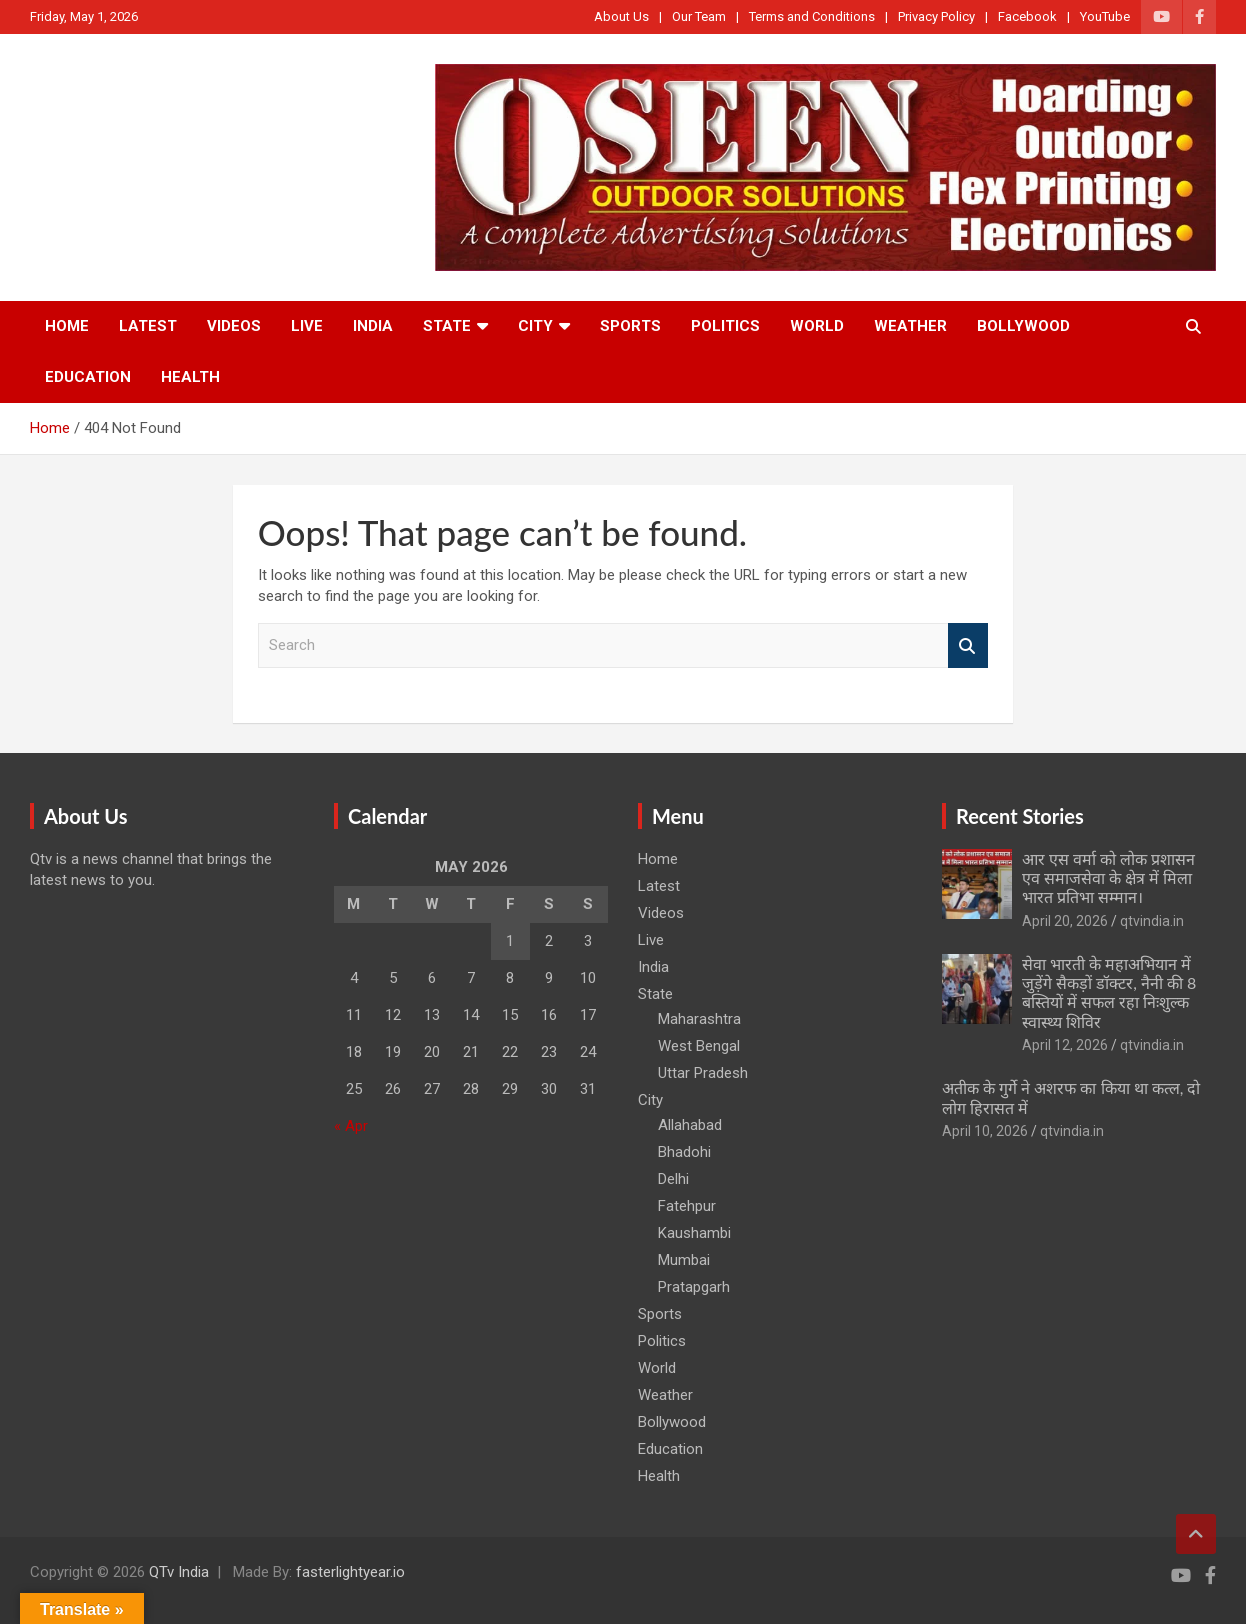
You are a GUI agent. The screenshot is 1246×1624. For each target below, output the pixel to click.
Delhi (673, 1179)
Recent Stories (1020, 816)
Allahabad (690, 1125)
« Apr (351, 1126)
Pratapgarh (694, 1287)
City (535, 326)
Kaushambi (694, 1233)
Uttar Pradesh (703, 1073)
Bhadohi (684, 1152)
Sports (630, 326)
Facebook (1027, 16)
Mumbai (684, 1260)
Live (307, 326)
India (373, 326)
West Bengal (699, 1046)
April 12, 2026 (1065, 1045)
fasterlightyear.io (350, 1572)
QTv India (179, 1572)
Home (67, 326)
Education (88, 377)
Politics (725, 326)
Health (190, 377)
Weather (910, 326)
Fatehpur (687, 1206)
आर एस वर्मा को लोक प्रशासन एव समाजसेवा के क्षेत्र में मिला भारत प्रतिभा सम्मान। (1108, 877)
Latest (148, 326)
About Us (621, 16)
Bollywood (1023, 326)
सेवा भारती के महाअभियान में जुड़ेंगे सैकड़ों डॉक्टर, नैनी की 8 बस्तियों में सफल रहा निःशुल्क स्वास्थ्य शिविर (1109, 992)
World (817, 326)
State (447, 326)
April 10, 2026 (985, 1131)
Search (968, 645)
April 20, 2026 (1065, 921)
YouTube (1105, 16)
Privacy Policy (936, 16)
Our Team (699, 16)
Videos (234, 326)
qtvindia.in (1152, 921)
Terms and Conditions (812, 16)
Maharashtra (699, 1019)
